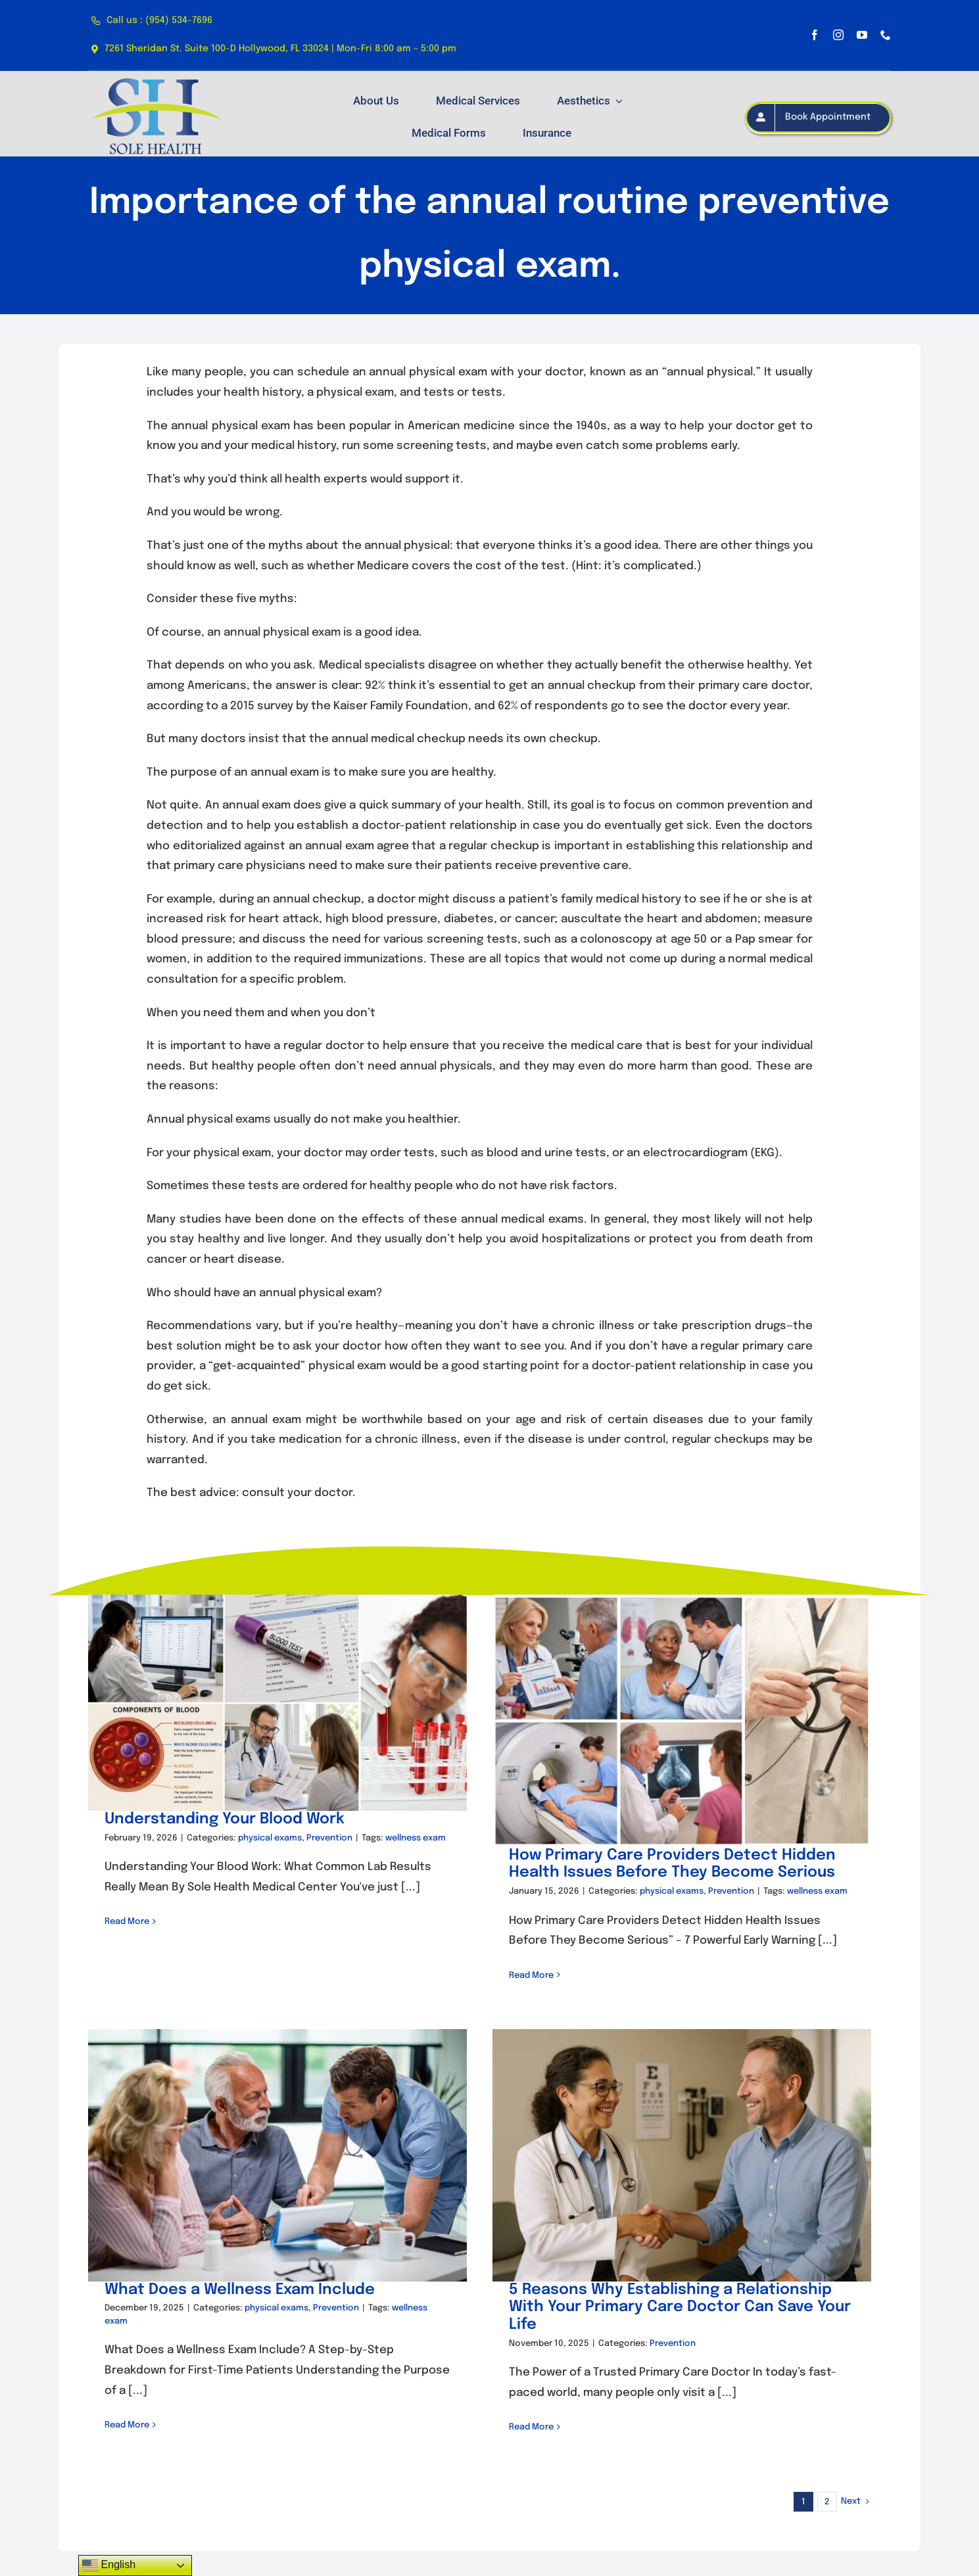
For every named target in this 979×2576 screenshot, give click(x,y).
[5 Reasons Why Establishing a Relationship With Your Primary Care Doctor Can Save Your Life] (693, 2131)
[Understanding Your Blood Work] (277, 1703)
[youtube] (862, 35)
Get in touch (402, 2463)
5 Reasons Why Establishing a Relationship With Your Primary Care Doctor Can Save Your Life (692, 2283)
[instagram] (838, 35)
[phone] (885, 35)
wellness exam (415, 1838)
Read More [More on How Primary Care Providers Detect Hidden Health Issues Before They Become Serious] (520, 1975)
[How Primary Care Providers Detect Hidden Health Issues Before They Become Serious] (670, 1721)
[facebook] (814, 35)
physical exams (270, 1838)
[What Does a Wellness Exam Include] (299, 2131)
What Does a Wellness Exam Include (262, 2265)
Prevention (329, 1838)
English (108, 2565)
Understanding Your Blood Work (225, 1819)
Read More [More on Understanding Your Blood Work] (127, 1921)
